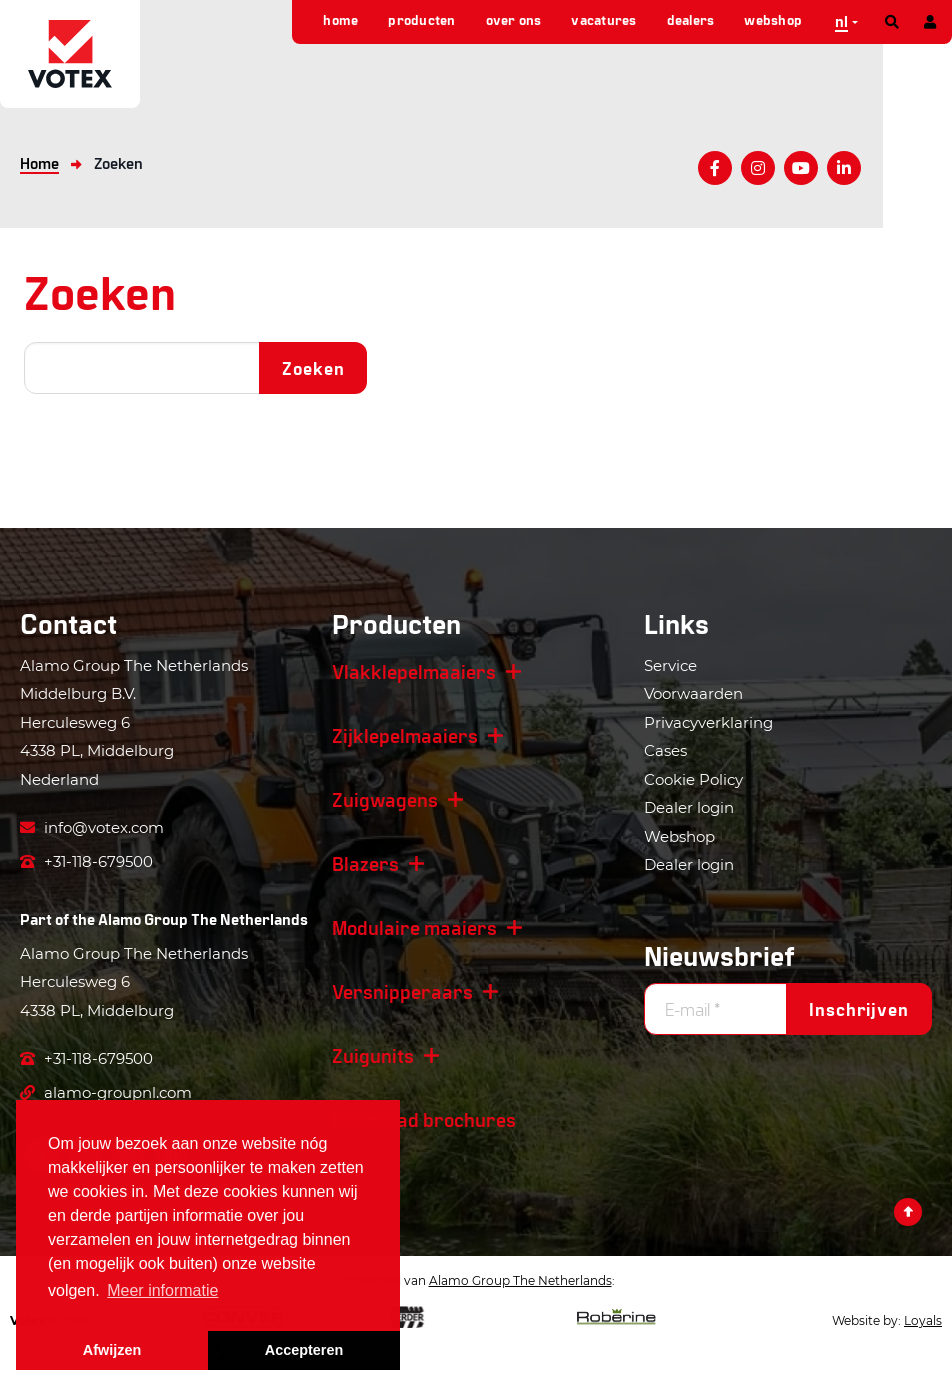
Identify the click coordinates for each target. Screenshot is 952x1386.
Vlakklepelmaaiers (414, 671)
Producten (421, 19)
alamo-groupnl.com (106, 1092)
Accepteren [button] (304, 1350)
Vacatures (603, 19)
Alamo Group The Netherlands (203, 918)
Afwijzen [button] (112, 1350)
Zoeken (313, 368)
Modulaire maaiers (414, 927)
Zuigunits (373, 1055)
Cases (665, 750)
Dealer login (689, 807)
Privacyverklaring (708, 722)
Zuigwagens (385, 799)
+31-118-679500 (86, 861)
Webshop (773, 19)
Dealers (691, 19)
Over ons (514, 19)
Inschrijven (859, 1009)
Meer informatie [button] (162, 1290)
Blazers (365, 863)
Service (670, 665)
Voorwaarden (693, 693)
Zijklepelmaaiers (405, 735)
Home (340, 19)
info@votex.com (92, 827)
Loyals (923, 1320)
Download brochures (424, 1119)
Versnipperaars (402, 991)
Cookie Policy (693, 779)
